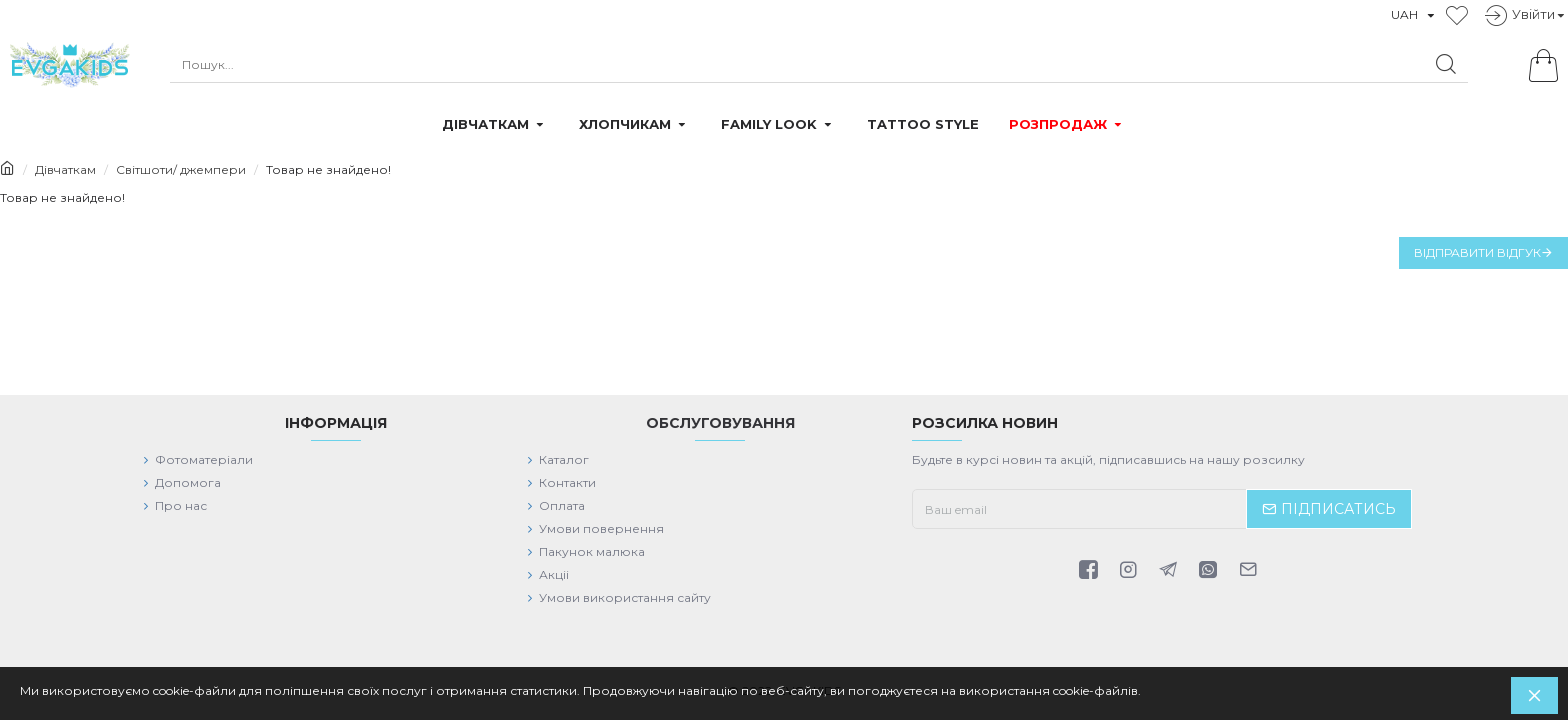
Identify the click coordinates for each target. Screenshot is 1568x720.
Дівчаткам (65, 169)
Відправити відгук (1477, 252)
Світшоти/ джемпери (181, 169)
